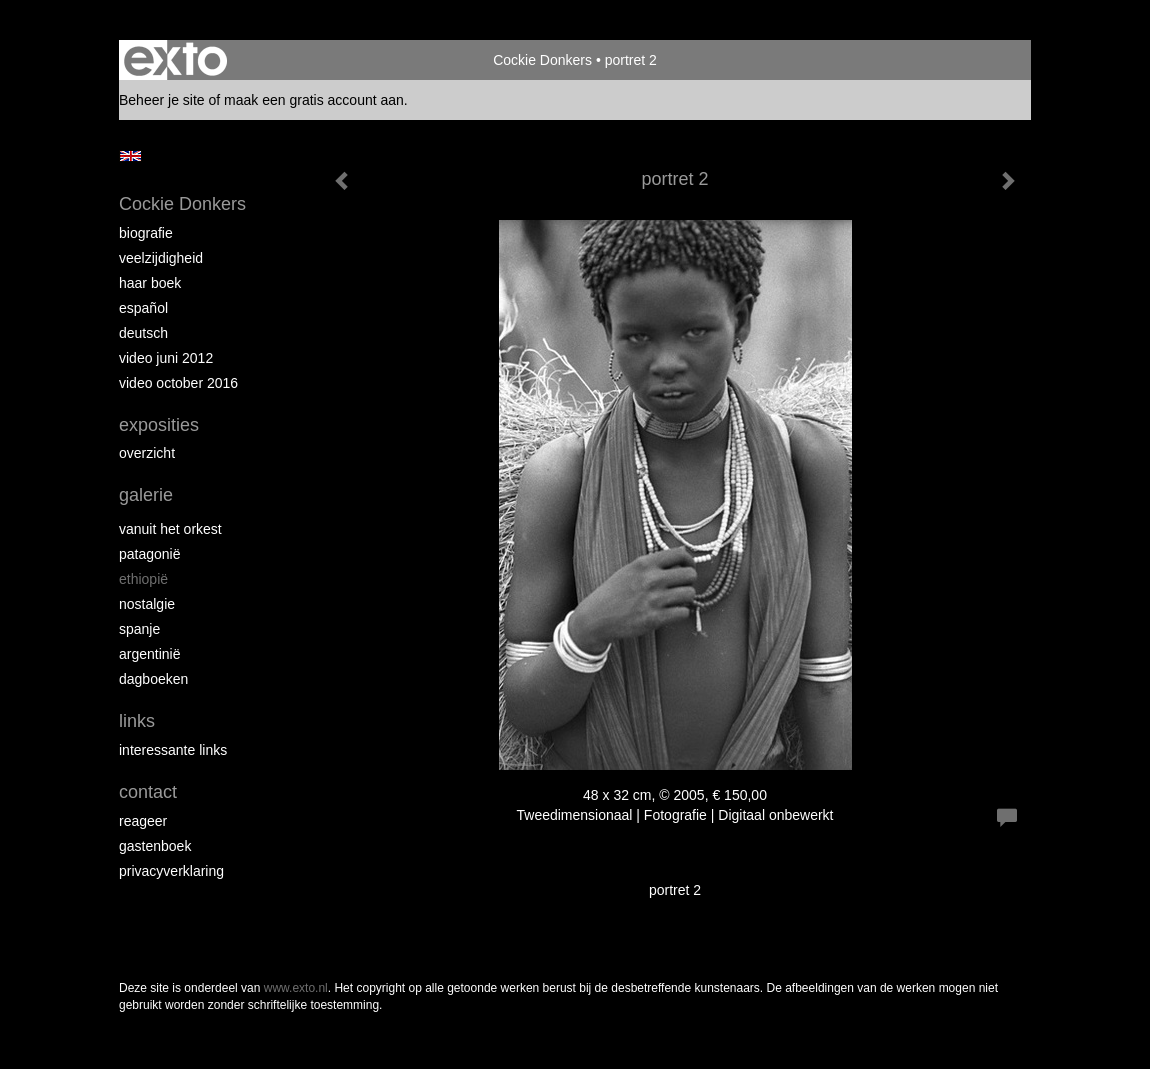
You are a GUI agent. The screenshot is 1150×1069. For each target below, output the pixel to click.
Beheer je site (162, 100)
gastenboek (155, 846)
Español (143, 308)
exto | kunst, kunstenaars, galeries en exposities (175, 60)
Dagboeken (153, 679)
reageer (143, 821)
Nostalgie (147, 604)
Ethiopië (143, 579)
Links (137, 721)
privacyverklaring (171, 871)
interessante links (173, 750)
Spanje (139, 629)
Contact (148, 792)
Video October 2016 (178, 383)
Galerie (146, 495)
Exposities (159, 425)
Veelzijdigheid (161, 258)
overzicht (147, 453)
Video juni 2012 (166, 358)
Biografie (146, 233)
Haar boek (150, 283)
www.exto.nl (296, 988)
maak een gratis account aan (314, 100)
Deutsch (143, 333)
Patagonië (150, 554)
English (130, 156)
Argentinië (150, 654)
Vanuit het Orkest (170, 529)
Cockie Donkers (542, 60)
